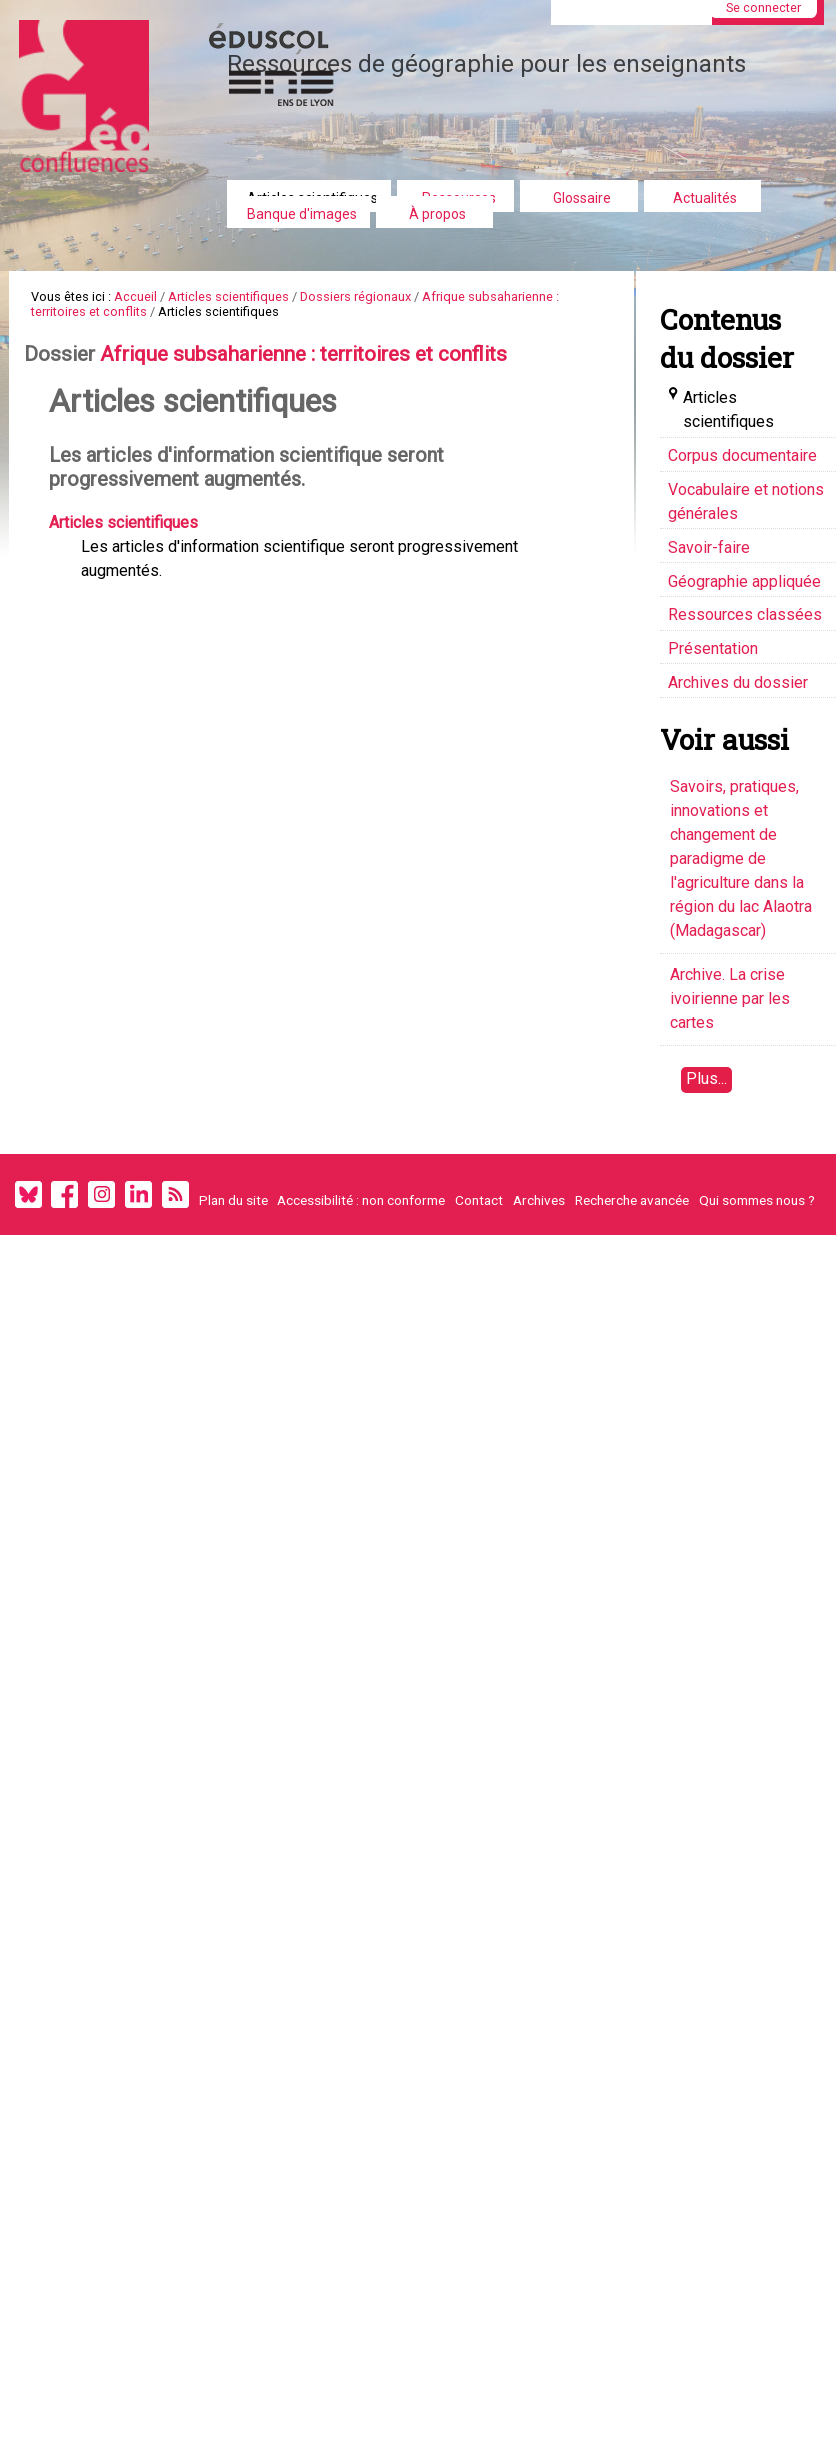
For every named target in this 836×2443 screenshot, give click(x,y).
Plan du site (233, 1200)
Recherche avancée (632, 1200)
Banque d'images (302, 214)
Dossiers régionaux (355, 296)
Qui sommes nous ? (757, 1200)
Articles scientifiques (228, 296)
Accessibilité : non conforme (361, 1200)
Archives (539, 1200)
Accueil (135, 296)
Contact (479, 1200)
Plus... (706, 1078)
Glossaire (582, 198)
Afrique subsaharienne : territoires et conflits (303, 355)
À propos (437, 214)
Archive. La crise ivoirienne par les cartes (730, 998)
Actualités (705, 198)
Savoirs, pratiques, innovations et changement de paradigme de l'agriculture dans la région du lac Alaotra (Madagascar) (741, 858)
